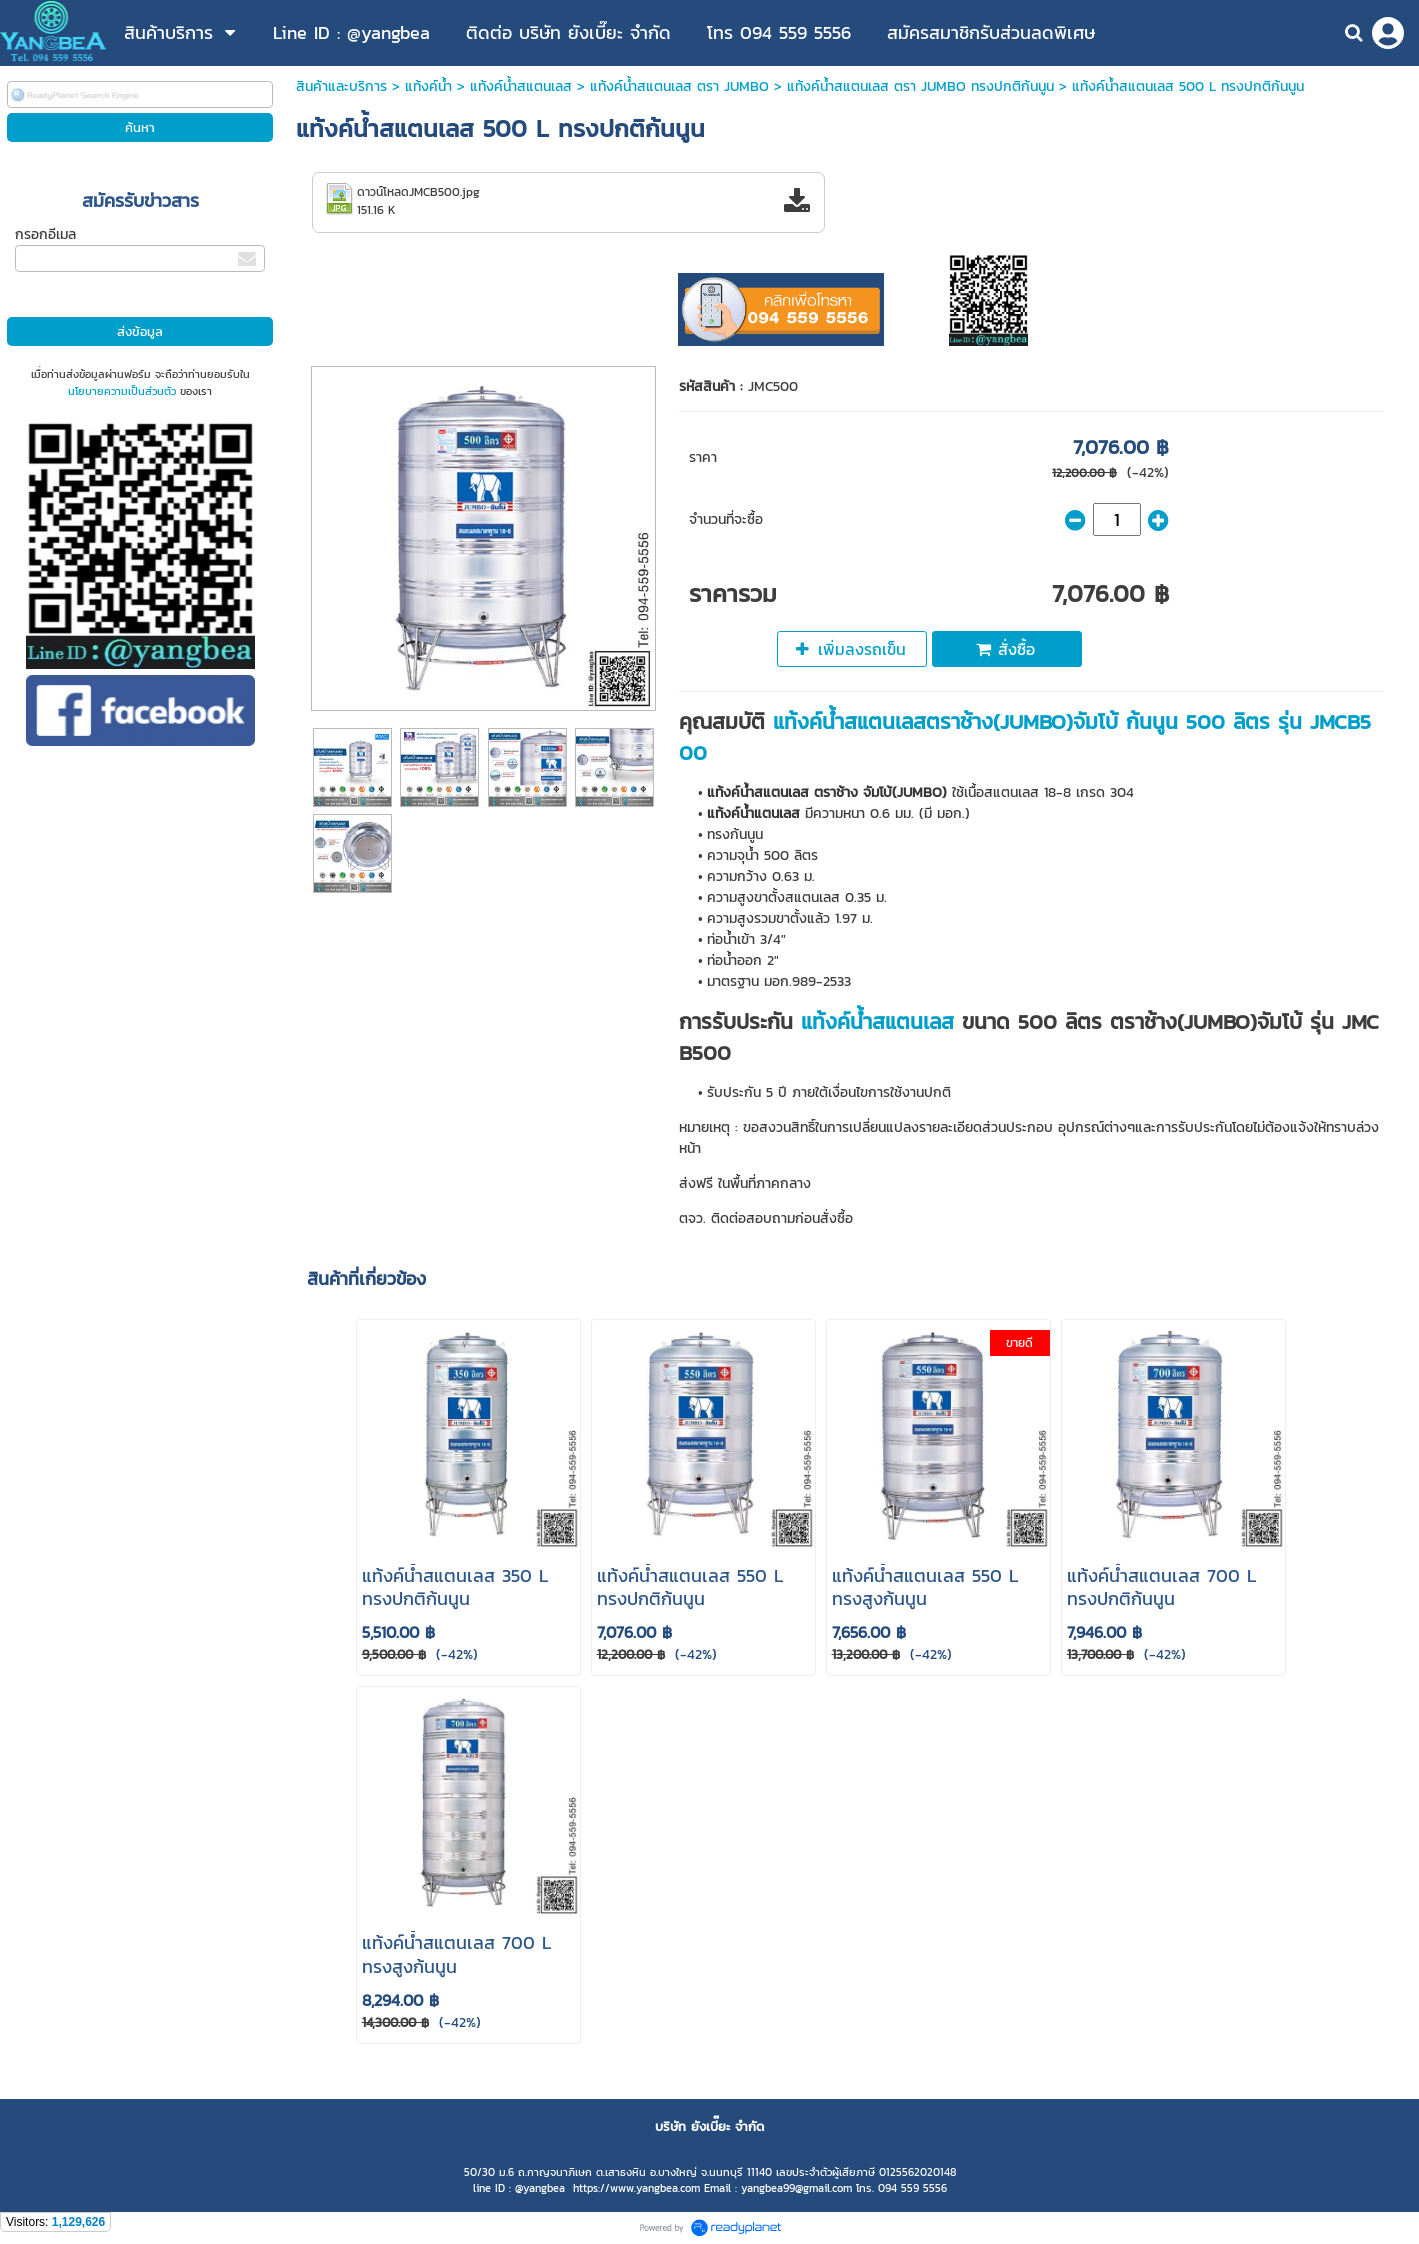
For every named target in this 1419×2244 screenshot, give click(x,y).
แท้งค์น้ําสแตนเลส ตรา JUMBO (679, 86)
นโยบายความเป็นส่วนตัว (122, 391)
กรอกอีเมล (45, 234)
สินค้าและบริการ (341, 86)
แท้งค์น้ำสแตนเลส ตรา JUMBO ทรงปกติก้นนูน (920, 86)
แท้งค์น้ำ (428, 86)
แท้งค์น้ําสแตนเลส (521, 86)
